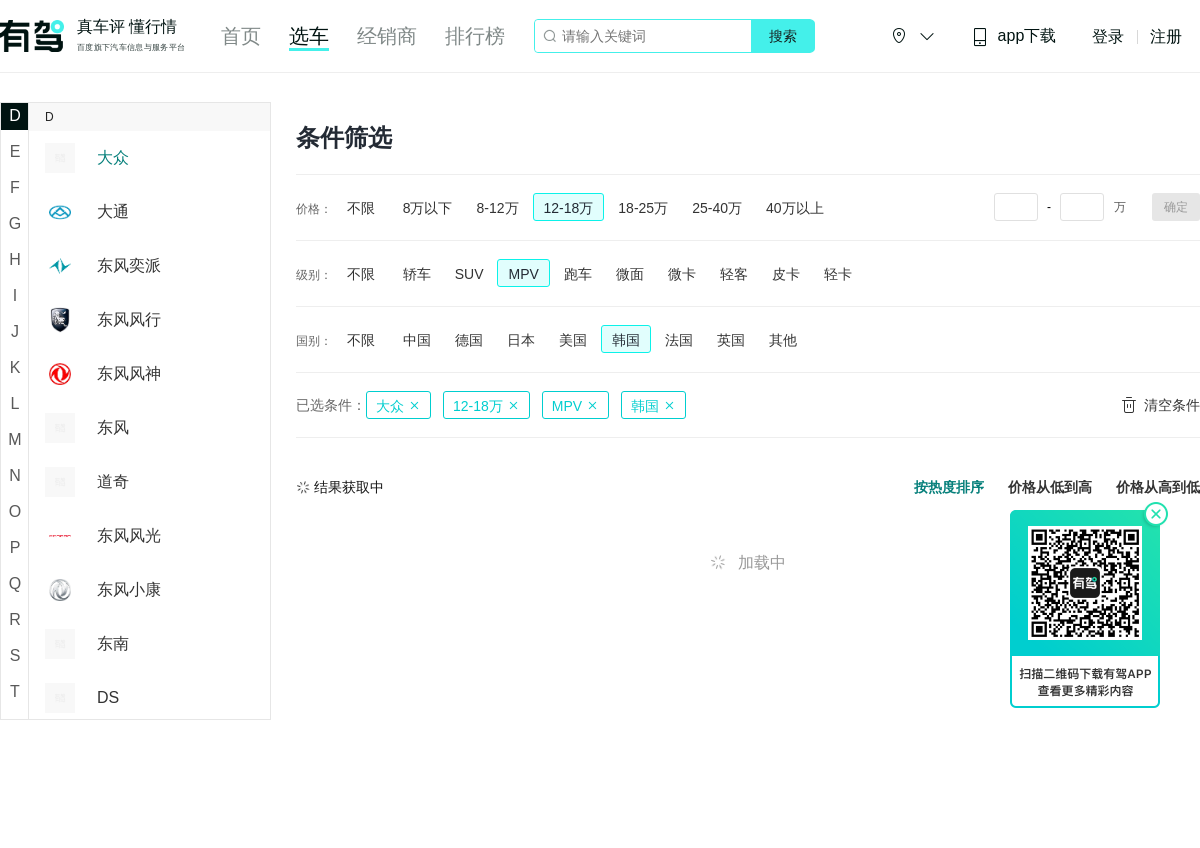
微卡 (682, 274)
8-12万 (497, 208)
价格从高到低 (1158, 487)
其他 (783, 340)
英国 (731, 340)
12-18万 (569, 208)
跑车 (578, 274)
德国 (469, 340)
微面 (630, 274)
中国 (417, 340)
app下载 (1014, 36)
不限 (361, 208)
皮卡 (786, 274)
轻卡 (838, 274)
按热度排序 (949, 487)
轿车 (417, 274)
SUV (469, 274)
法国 (679, 340)
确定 (1176, 207)
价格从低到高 (1050, 487)
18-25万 (643, 208)
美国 (573, 340)
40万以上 (795, 208)
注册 (1166, 36)
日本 (521, 340)
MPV (523, 274)
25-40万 (717, 208)
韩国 (626, 340)
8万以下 (428, 208)
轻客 (734, 274)
